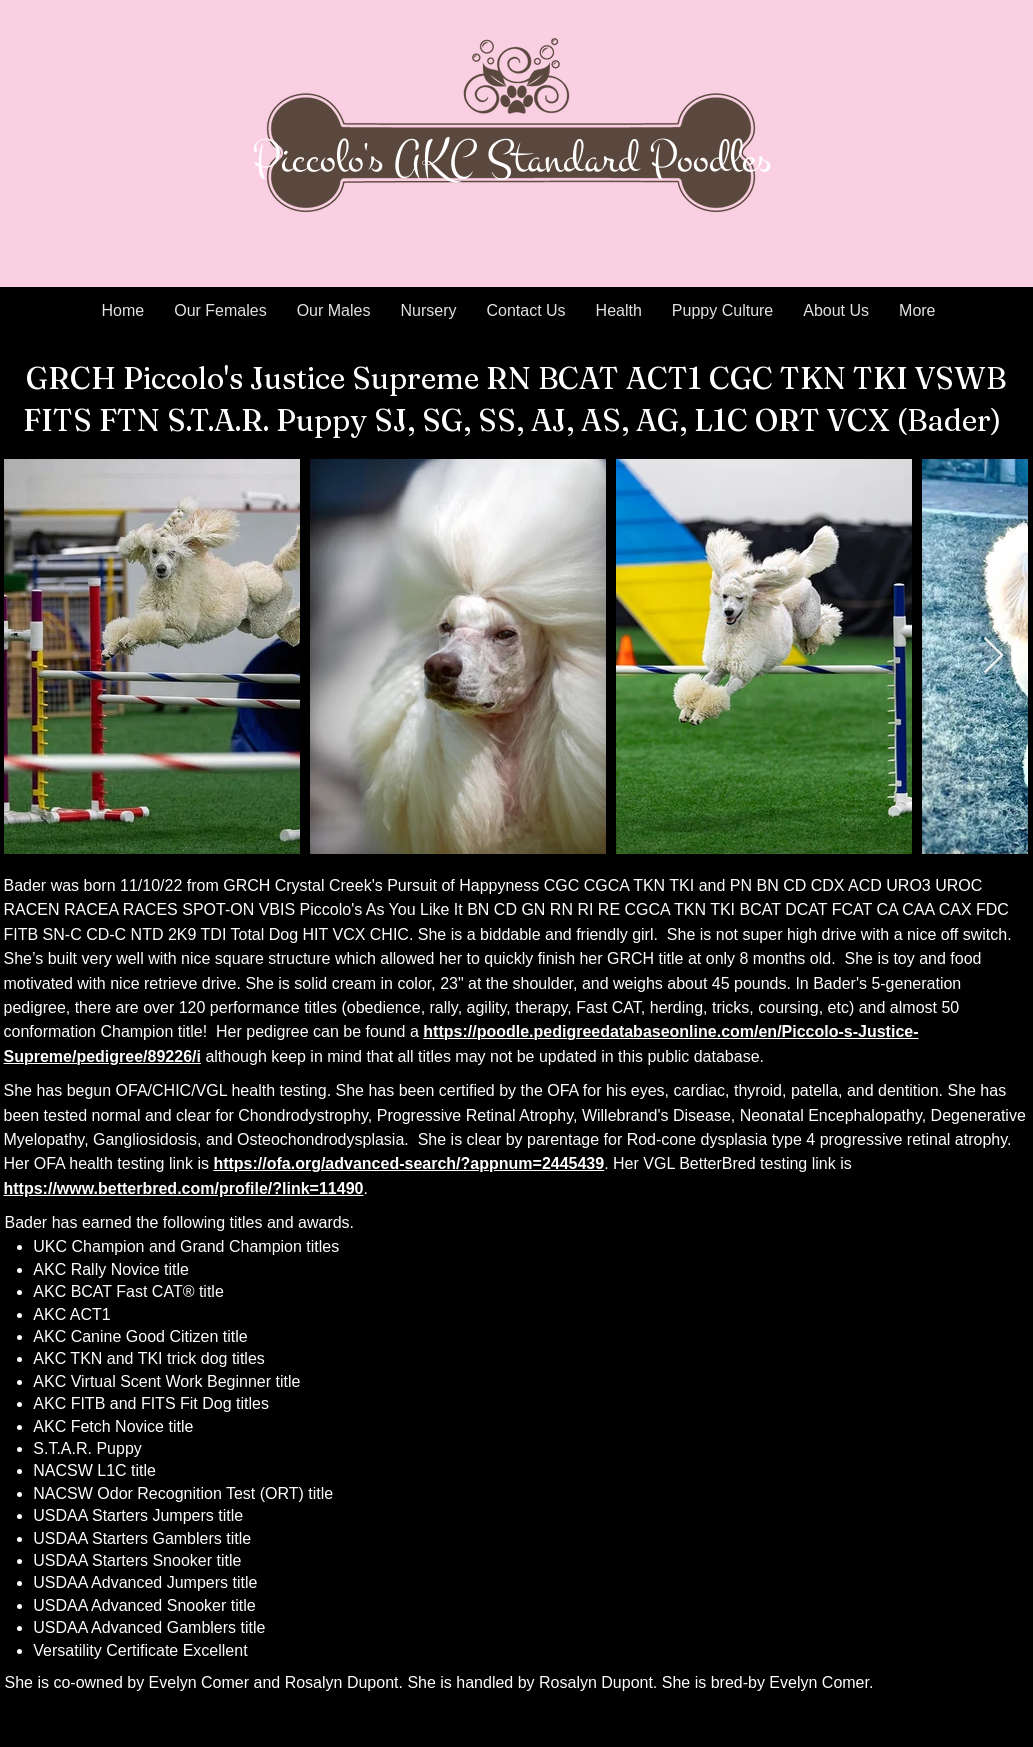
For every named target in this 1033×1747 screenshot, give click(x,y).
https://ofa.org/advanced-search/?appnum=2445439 (408, 1163)
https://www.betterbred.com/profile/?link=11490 (184, 1188)
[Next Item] (993, 656)
